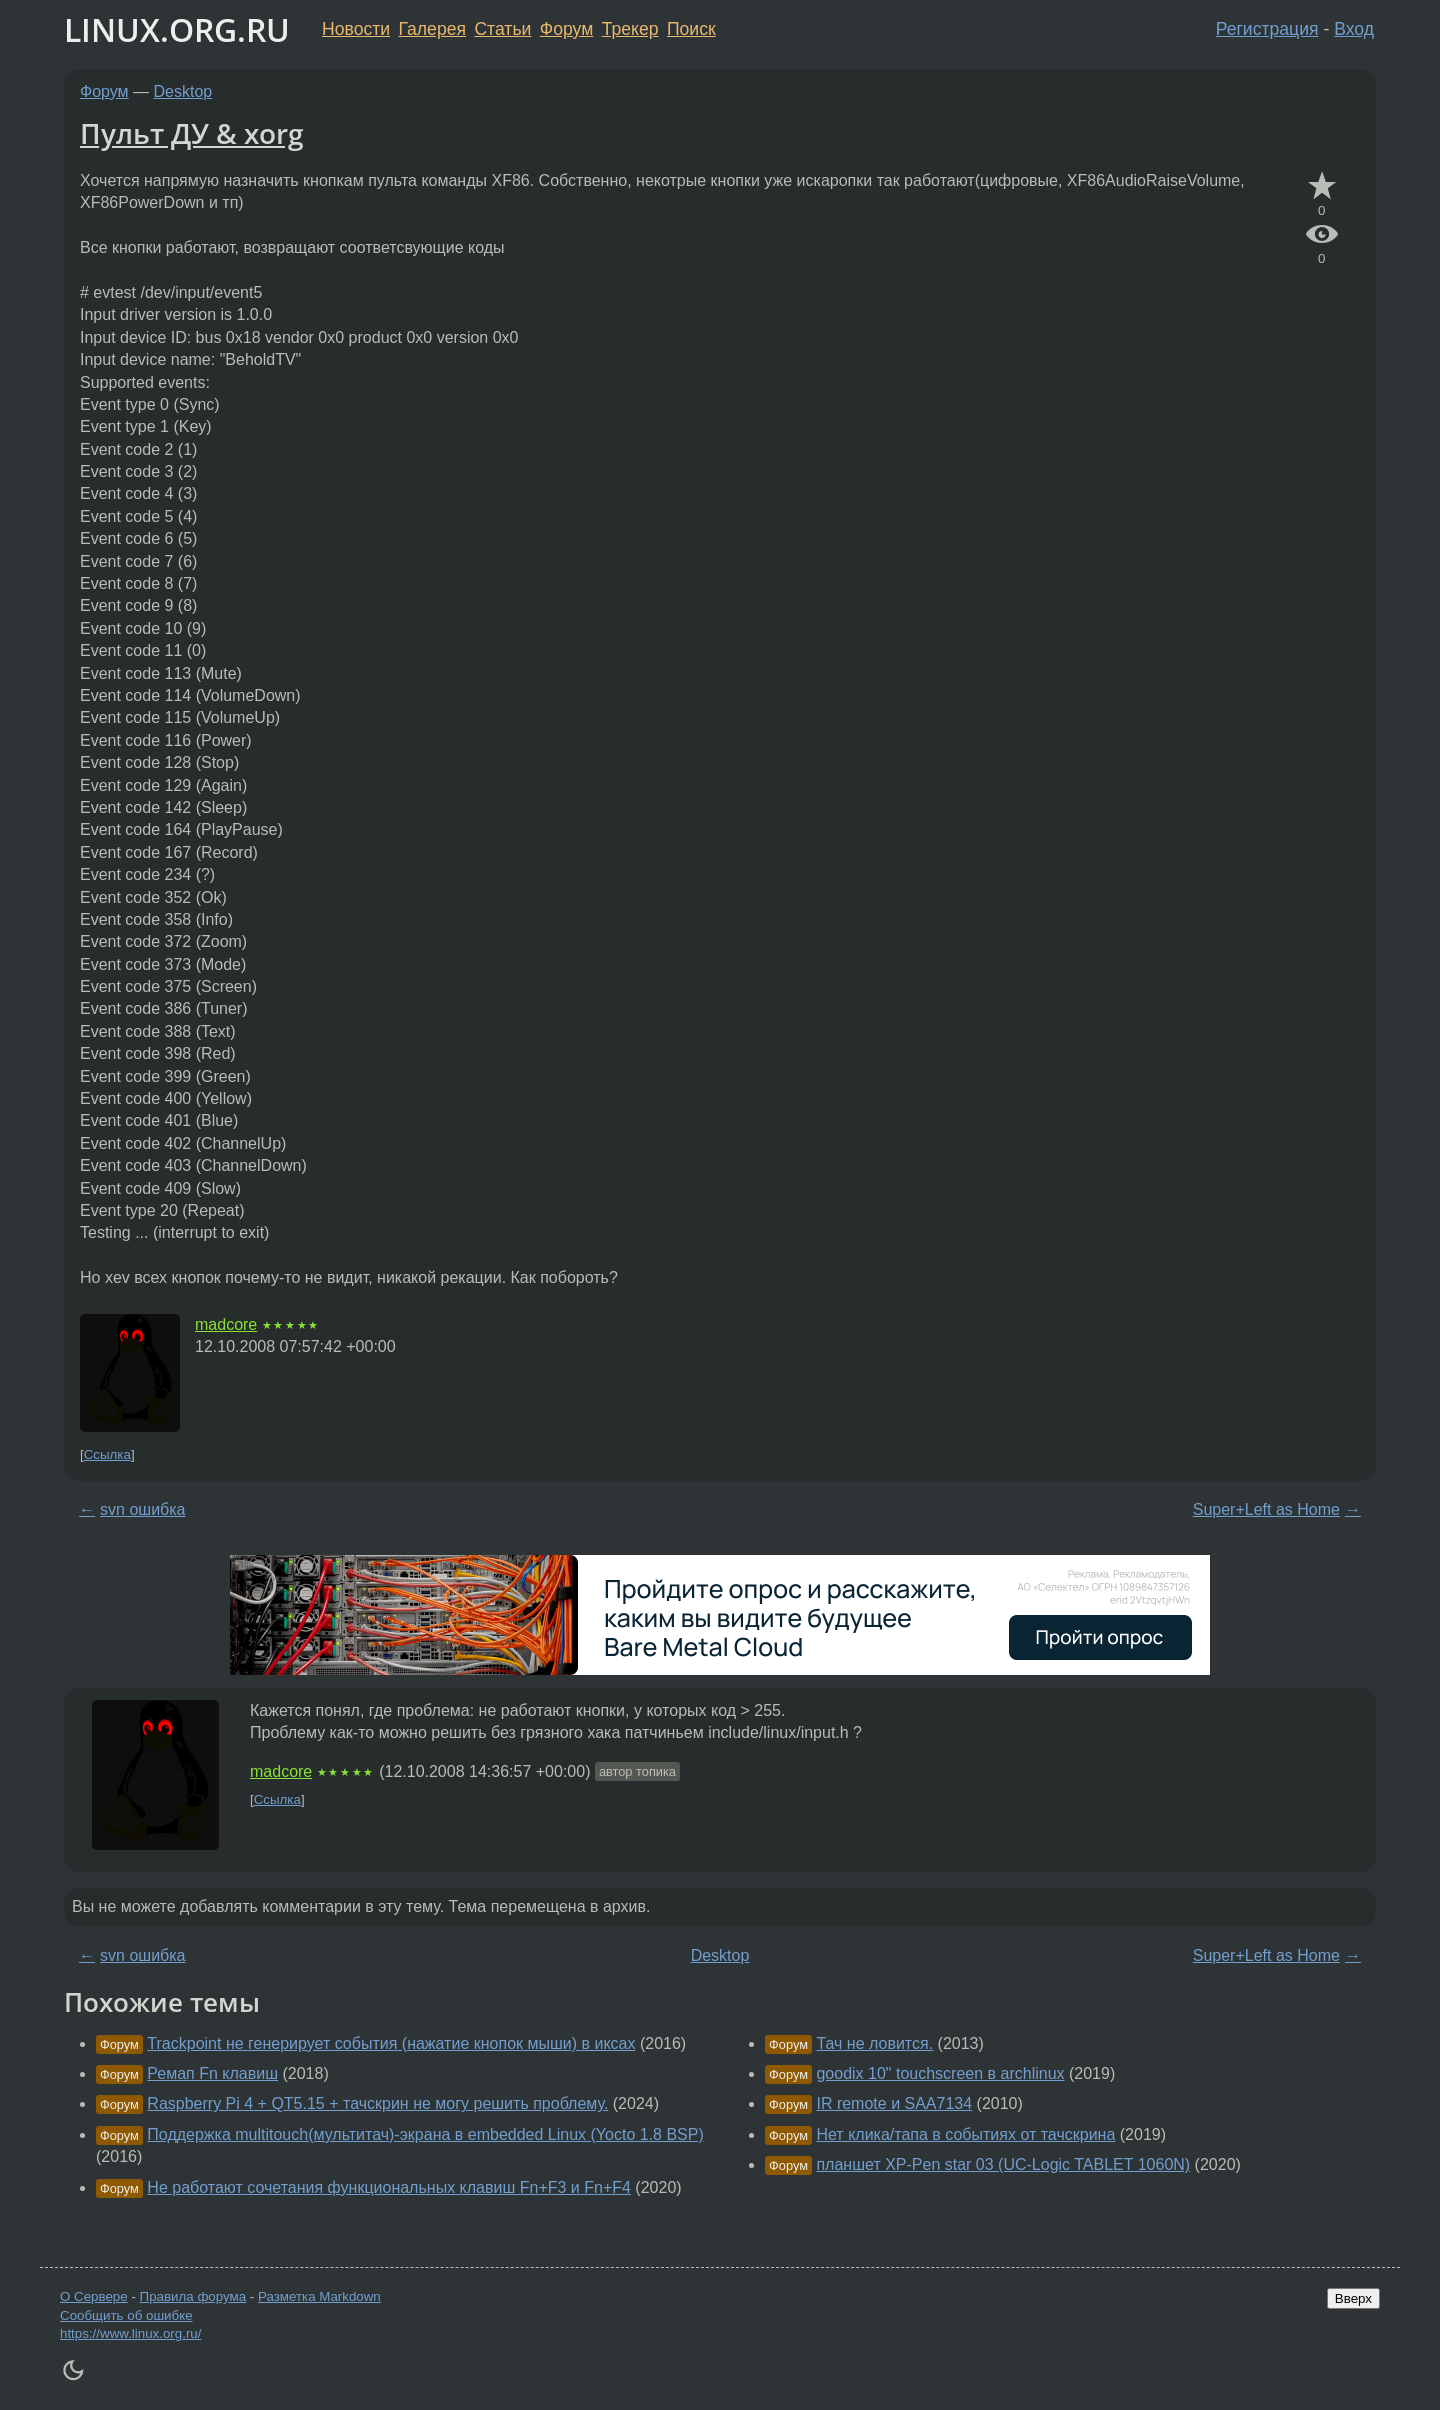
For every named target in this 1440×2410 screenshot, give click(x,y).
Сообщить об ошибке (126, 2315)
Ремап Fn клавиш (212, 2073)
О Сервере (94, 2296)
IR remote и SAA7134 (894, 2103)
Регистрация (1267, 29)
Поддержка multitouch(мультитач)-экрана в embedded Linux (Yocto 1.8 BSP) (425, 2134)
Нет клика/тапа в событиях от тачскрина (965, 2134)
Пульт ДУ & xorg (192, 133)
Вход (1354, 29)
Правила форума (193, 2296)
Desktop (183, 91)
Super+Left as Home (1266, 1509)
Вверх (1353, 2298)
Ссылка (107, 1454)
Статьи (502, 29)
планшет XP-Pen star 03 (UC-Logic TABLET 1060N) (1003, 2164)
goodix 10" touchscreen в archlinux (940, 2073)
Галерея (432, 29)
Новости (356, 29)
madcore (226, 1324)
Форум (566, 29)
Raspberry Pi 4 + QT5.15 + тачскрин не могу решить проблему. (377, 2103)
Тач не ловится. (874, 2043)
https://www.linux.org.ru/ (130, 2333)
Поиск (691, 29)
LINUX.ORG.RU (177, 29)
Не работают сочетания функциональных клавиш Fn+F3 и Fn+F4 (389, 2187)
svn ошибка (142, 1509)
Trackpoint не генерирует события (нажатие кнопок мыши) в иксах (391, 2043)
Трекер (630, 29)
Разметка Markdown (319, 2296)
